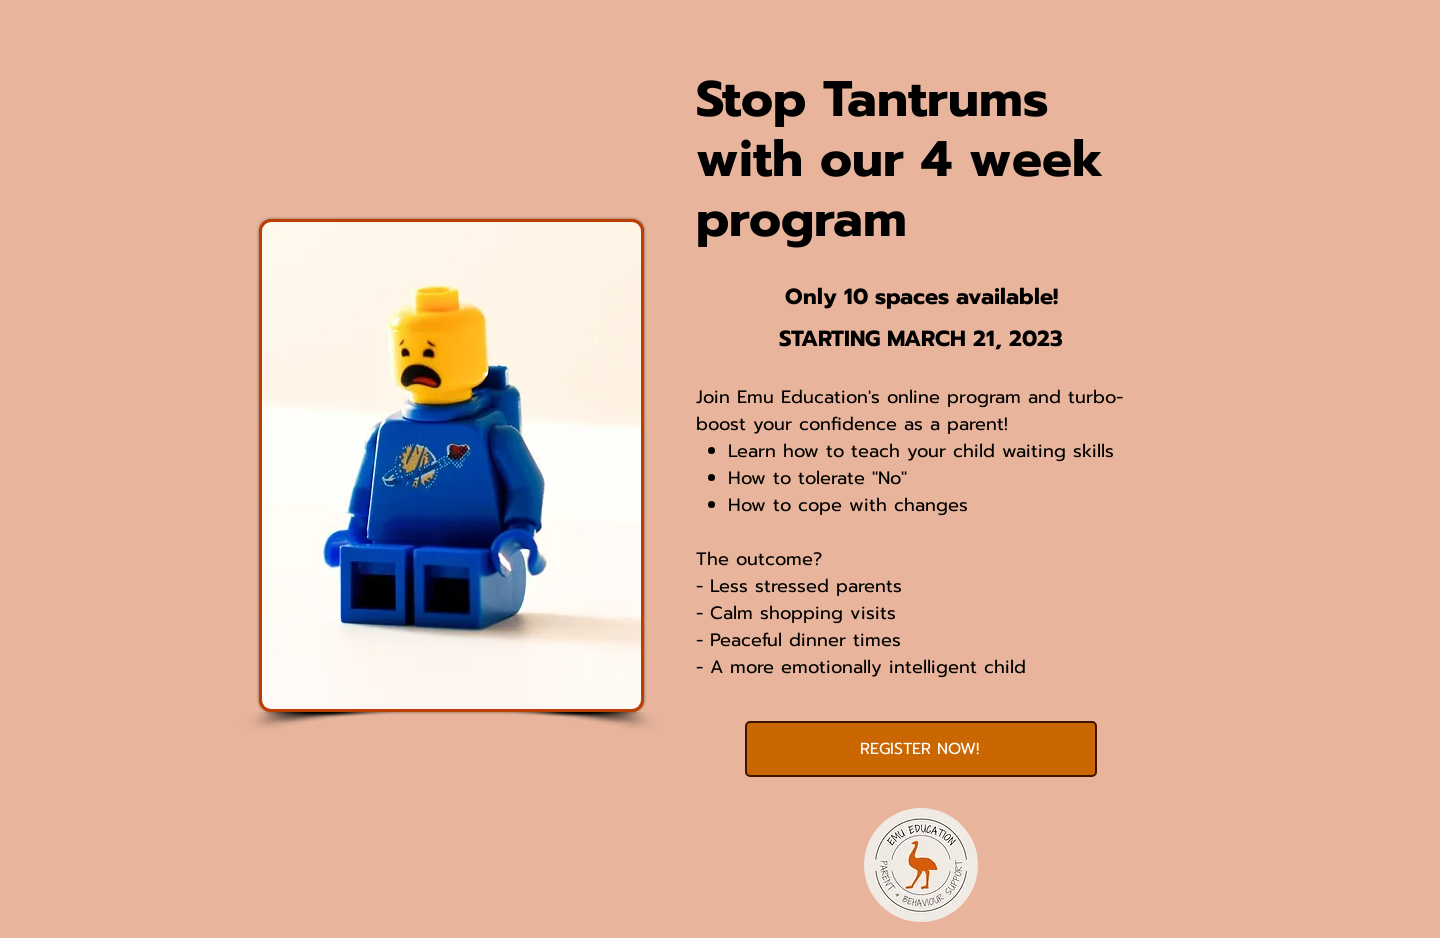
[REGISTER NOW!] (921, 749)
